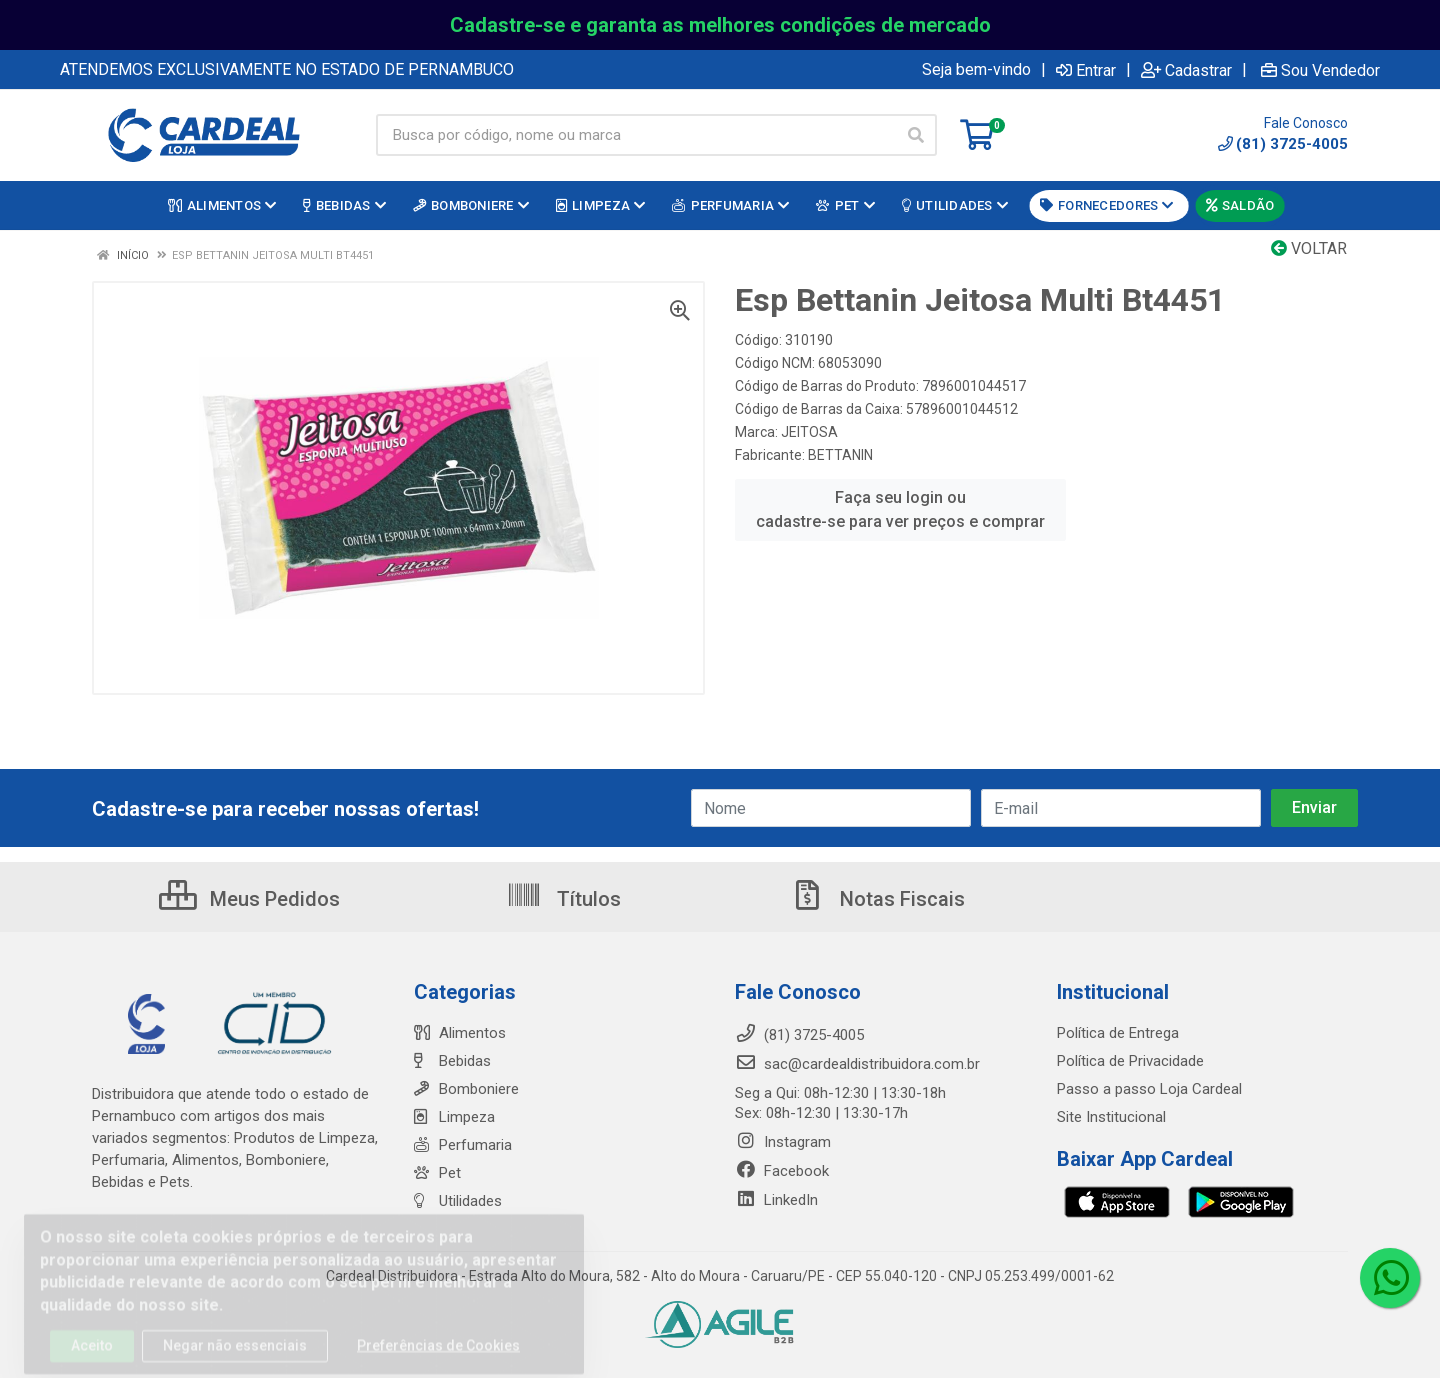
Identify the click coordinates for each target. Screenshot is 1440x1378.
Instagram (783, 1142)
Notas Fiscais (877, 899)
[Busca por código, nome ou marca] (636, 135)
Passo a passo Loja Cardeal (1149, 1089)
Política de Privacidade (1130, 1061)
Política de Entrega (1118, 1033)
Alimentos (460, 1033)
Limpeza (454, 1117)
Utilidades (458, 1201)
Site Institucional (1111, 1117)
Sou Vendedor (1320, 70)
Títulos (563, 899)
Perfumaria (463, 1145)
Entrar (1086, 70)
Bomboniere (466, 1089)
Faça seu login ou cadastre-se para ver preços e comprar (900, 509)
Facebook (782, 1171)
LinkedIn (776, 1200)
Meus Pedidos (249, 899)
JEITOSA (809, 432)
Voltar (1309, 248)
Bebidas (452, 1061)
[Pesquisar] (916, 135)
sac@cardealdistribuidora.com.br (857, 1064)
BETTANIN (840, 455)
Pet (437, 1173)
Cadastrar (1186, 70)
